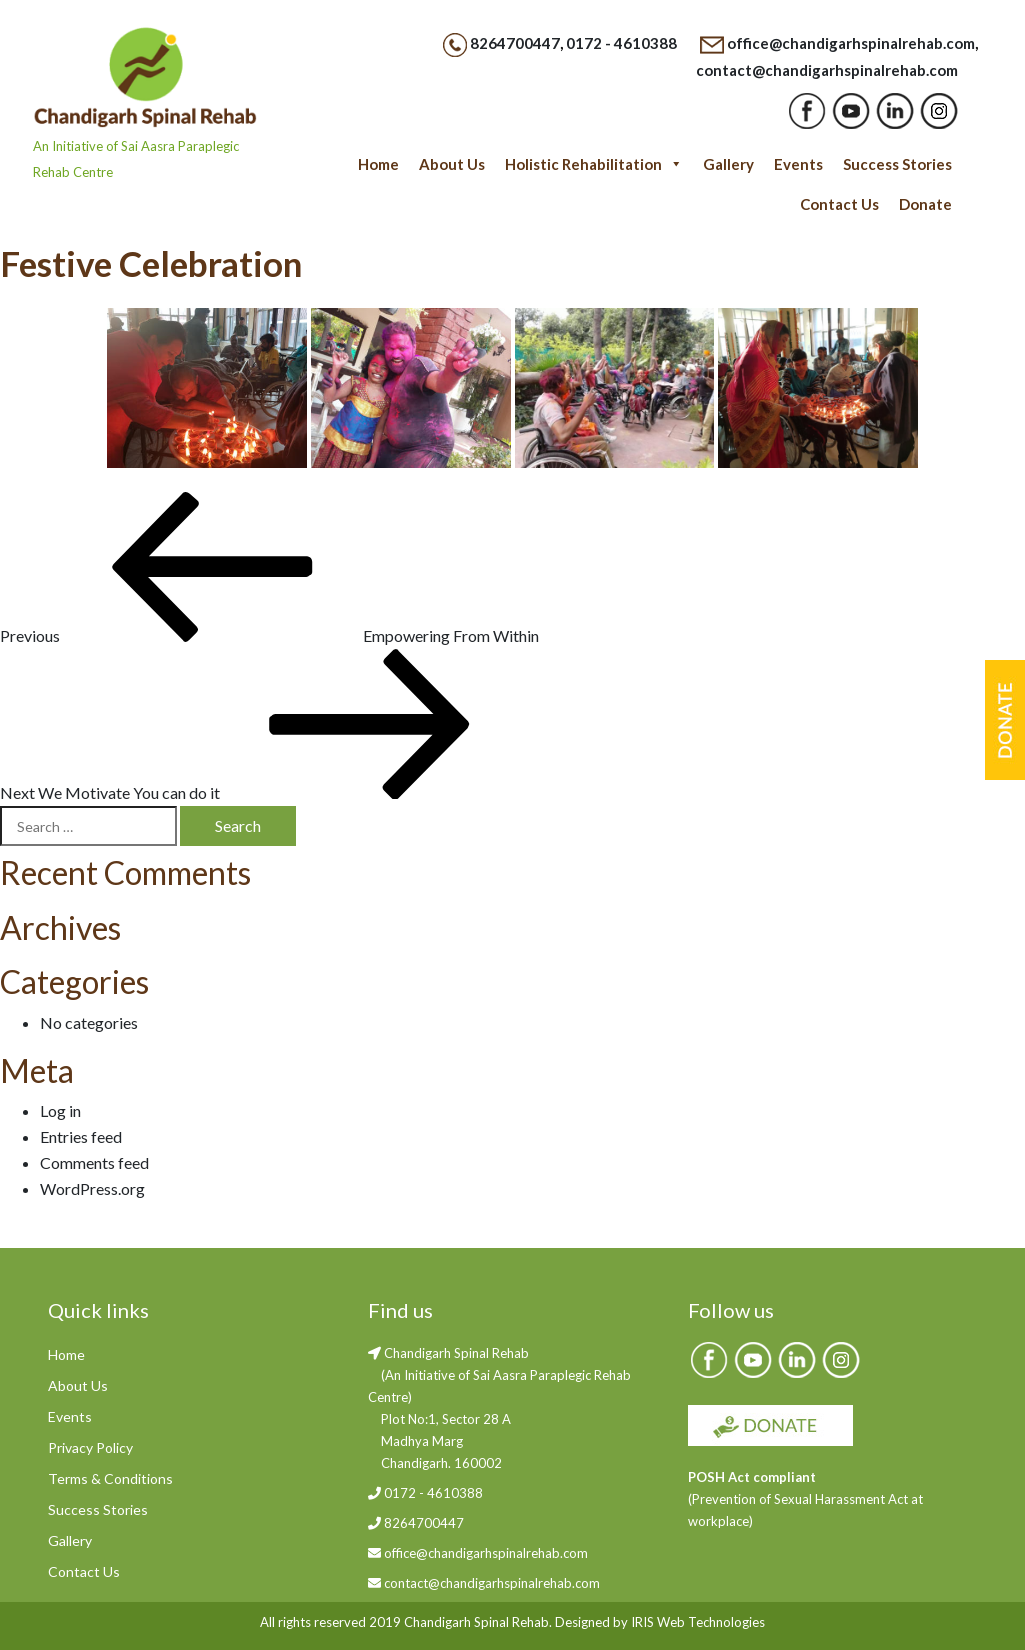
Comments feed (94, 1162)
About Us (452, 164)
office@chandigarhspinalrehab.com (851, 43)
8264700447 (515, 43)
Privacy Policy (90, 1447)
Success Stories (897, 164)
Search (238, 825)
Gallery (728, 164)
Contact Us (839, 204)
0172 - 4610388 (621, 43)
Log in (60, 1110)
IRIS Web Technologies (698, 1622)
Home (378, 164)
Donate (925, 204)
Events (798, 164)
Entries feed (81, 1136)
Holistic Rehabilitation (594, 164)
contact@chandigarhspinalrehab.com (827, 70)
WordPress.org (92, 1188)
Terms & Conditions (110, 1478)
